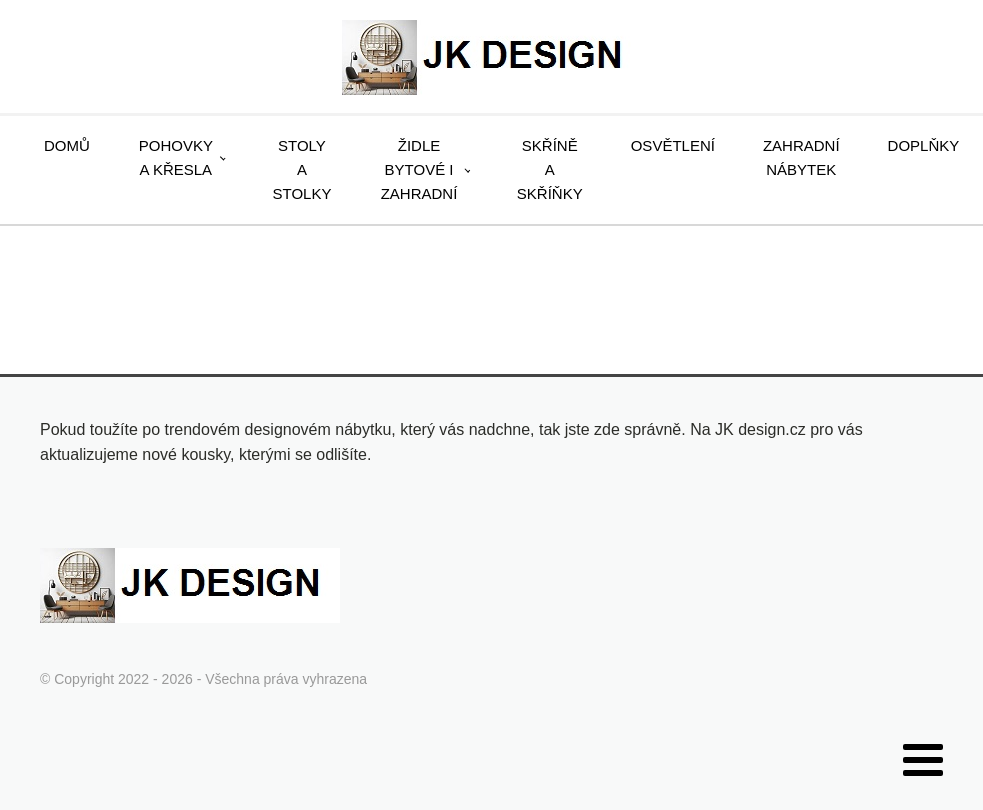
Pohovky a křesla (176, 157)
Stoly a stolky (302, 169)
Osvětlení (673, 145)
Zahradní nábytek (801, 157)
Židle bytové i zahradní (419, 169)
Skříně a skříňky (550, 169)
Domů (67, 145)
